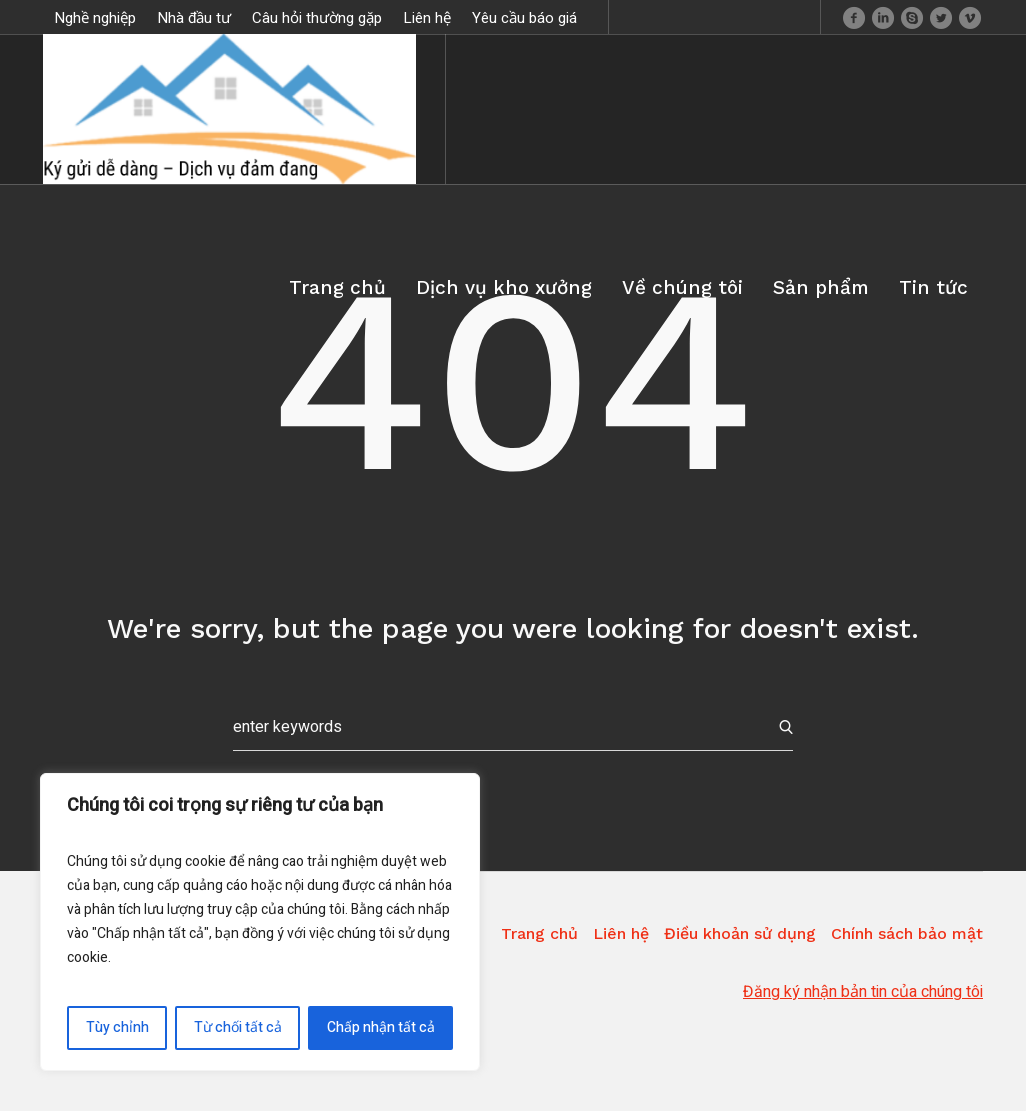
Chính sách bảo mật (907, 933)
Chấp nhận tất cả (381, 1027)
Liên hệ (621, 933)
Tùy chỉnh (117, 1027)
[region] (260, 922)
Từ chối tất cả (238, 1027)
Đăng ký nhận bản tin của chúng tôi (863, 992)
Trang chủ (539, 933)
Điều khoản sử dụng (740, 933)
